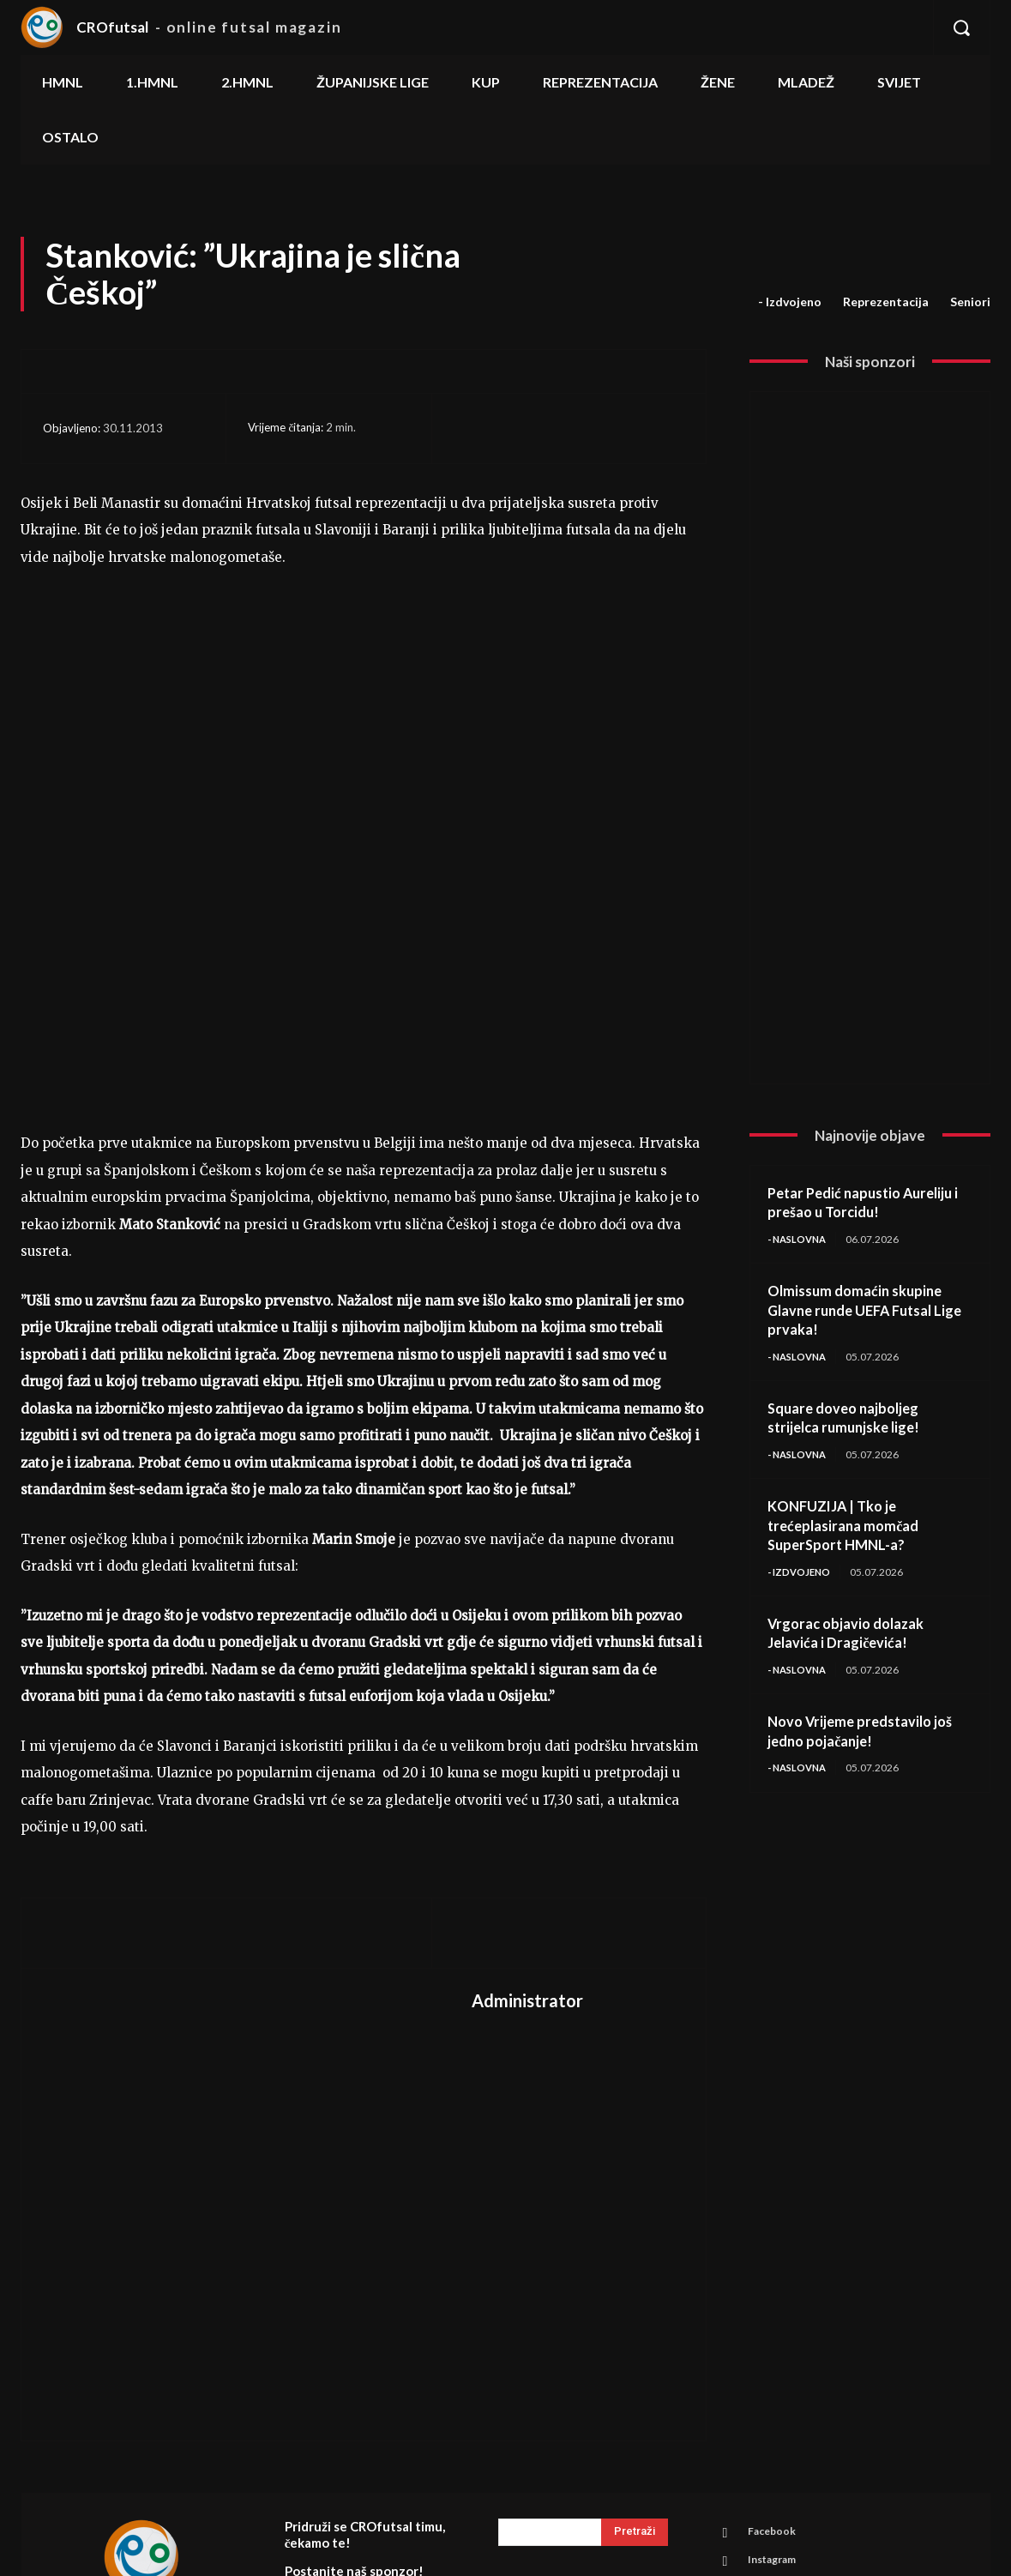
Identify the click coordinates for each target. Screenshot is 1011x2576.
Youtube (773, 2457)
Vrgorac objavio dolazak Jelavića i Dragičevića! (852, 1636)
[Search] (634, 2360)
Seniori (970, 302)
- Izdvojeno (789, 302)
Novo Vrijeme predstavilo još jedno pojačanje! (867, 1735)
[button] (961, 27)
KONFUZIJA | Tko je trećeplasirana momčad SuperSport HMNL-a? (848, 1527)
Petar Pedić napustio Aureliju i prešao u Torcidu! (868, 1202)
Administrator (527, 1829)
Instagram (777, 2393)
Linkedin (773, 2425)
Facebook (776, 2361)
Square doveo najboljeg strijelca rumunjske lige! (849, 1419)
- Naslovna (799, 1239)
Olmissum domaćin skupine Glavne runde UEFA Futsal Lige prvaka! (860, 1310)
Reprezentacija (886, 302)
